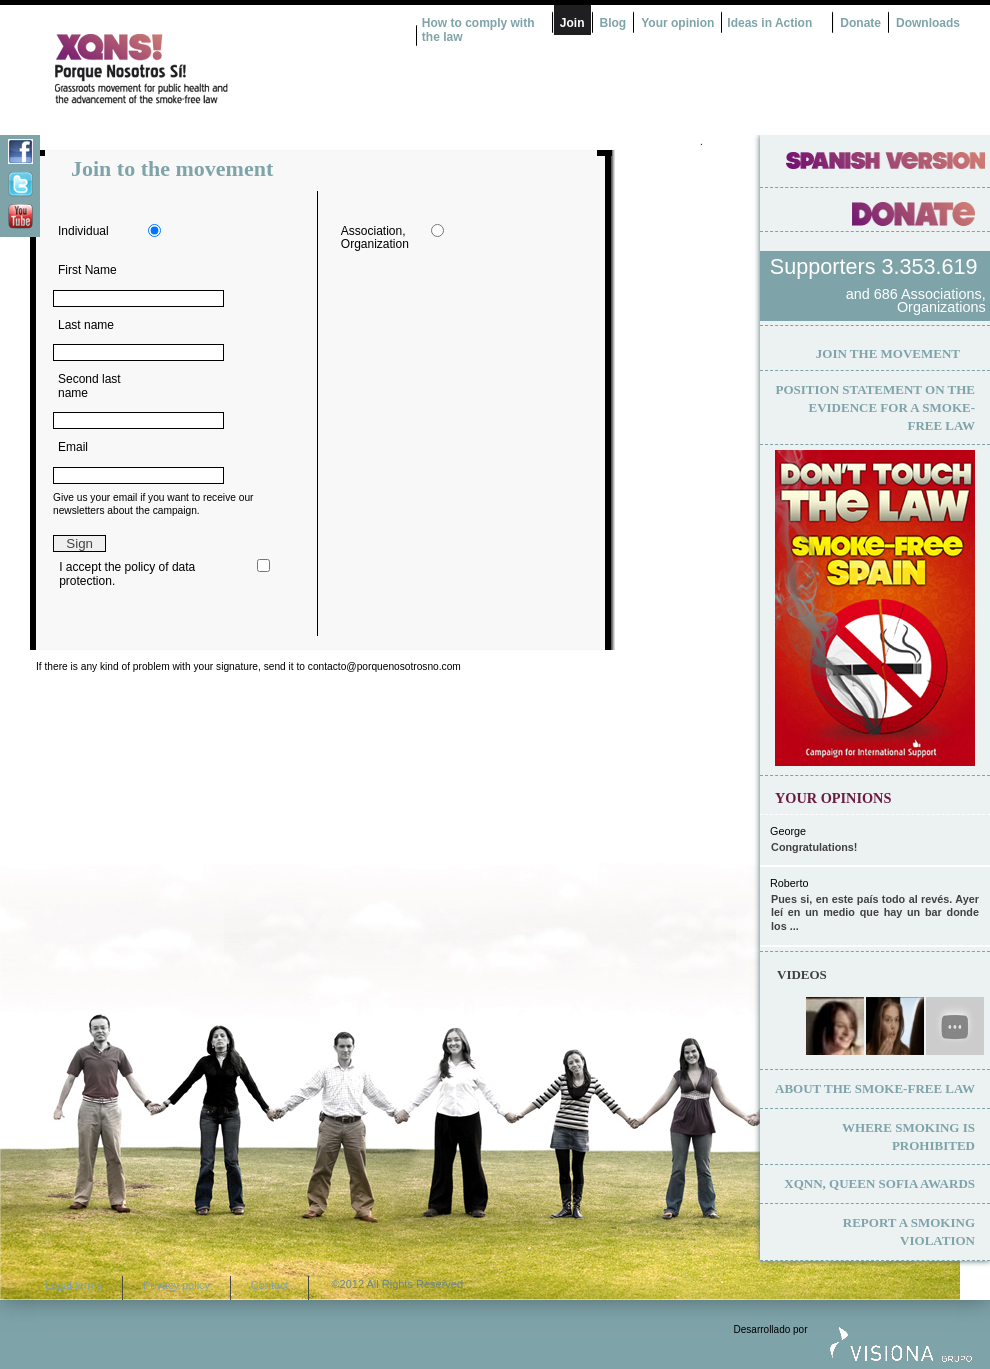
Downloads (928, 23)
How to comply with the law (478, 30)
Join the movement (888, 353)
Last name (86, 325)
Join (572, 23)
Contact (270, 1285)
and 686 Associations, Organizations (916, 301)
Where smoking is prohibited (908, 1136)
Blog (613, 23)
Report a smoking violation (909, 1231)
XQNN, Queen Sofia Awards (879, 1183)
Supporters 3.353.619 (877, 266)
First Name (87, 270)
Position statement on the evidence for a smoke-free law (875, 407)
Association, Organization (375, 238)
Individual (83, 231)
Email (73, 447)
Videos (802, 974)
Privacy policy (176, 1285)
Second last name (89, 386)
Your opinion (677, 23)
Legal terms (73, 1285)
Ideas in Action (769, 23)
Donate (860, 23)
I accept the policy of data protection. (127, 574)
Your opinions (833, 798)
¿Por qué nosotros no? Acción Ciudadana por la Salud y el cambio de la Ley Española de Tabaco (215, 69)
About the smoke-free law (875, 1088)
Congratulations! (814, 847)
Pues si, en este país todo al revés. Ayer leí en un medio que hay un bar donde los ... (875, 912)
